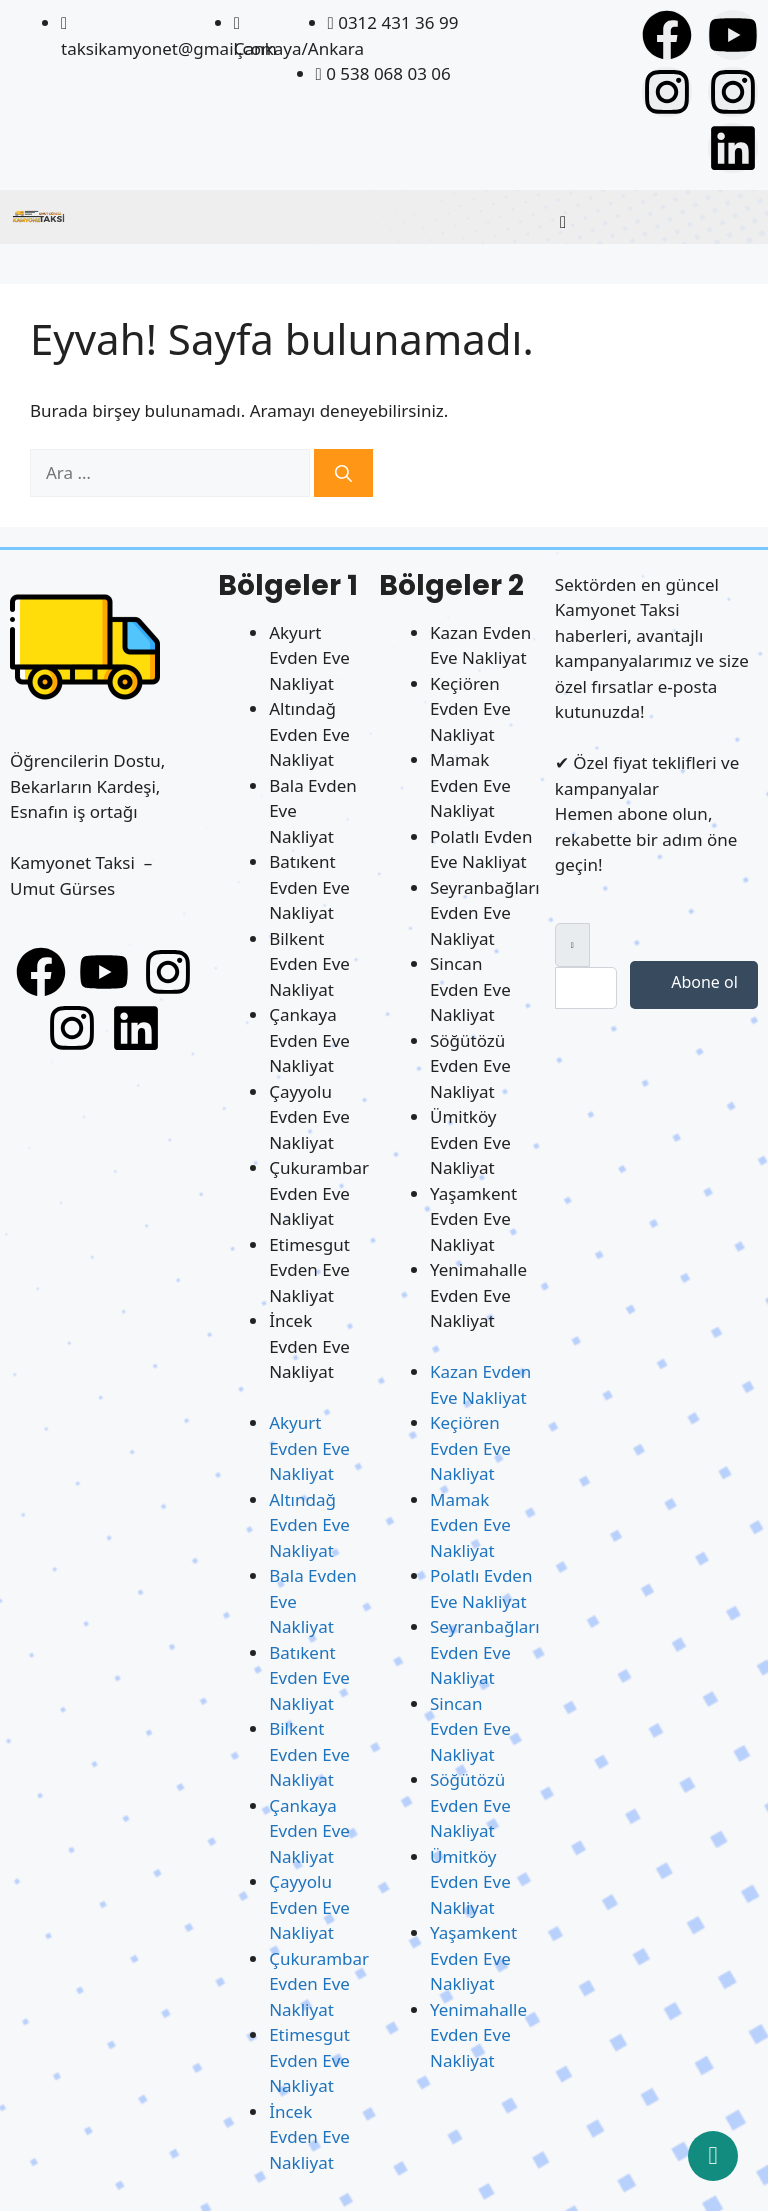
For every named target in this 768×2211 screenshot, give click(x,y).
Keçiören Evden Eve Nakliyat (470, 709)
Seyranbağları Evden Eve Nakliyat (485, 913)
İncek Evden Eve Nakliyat (309, 1346)
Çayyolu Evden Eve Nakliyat (309, 1117)
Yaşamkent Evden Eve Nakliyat (473, 1219)
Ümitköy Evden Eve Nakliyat (470, 1142)
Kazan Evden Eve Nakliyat (480, 645)
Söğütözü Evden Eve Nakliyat (470, 1066)
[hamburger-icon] (562, 222)
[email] (586, 988)
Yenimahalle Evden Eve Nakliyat (478, 1295)
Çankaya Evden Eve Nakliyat (309, 1040)
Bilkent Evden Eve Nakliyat (309, 964)
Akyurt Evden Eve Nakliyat (309, 658)
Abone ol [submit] (694, 982)
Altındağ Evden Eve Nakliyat (309, 734)
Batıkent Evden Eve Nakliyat (309, 887)
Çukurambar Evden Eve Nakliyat (319, 1193)
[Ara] (343, 473)
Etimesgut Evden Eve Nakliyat (309, 1270)
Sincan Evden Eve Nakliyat (470, 989)
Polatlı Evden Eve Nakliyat (481, 849)
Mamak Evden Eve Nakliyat (470, 785)
